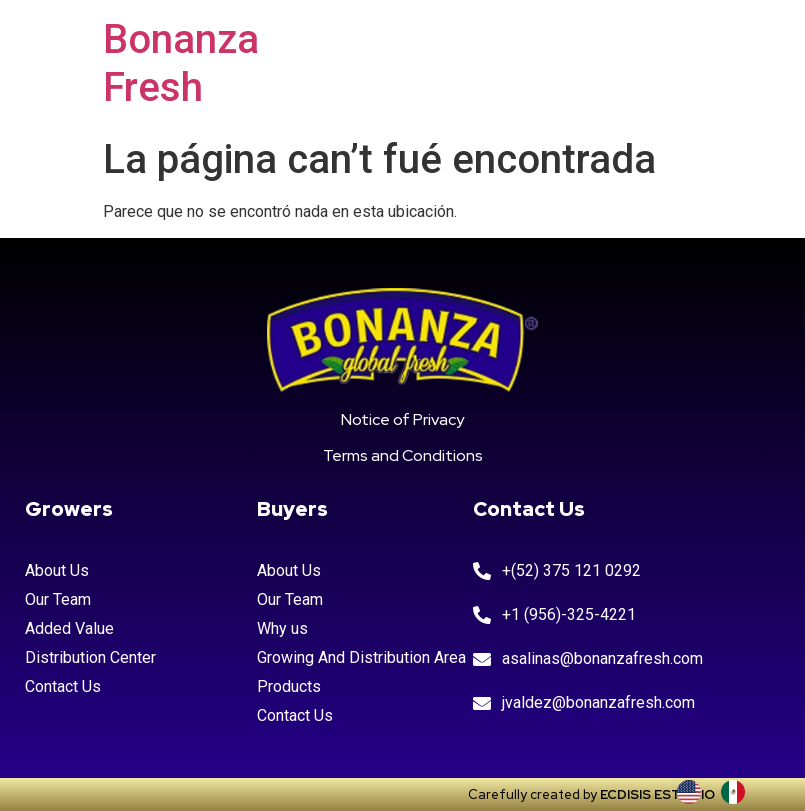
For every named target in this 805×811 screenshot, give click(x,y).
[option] (738, 792)
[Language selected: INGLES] (721, 792)
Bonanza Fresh (181, 63)
